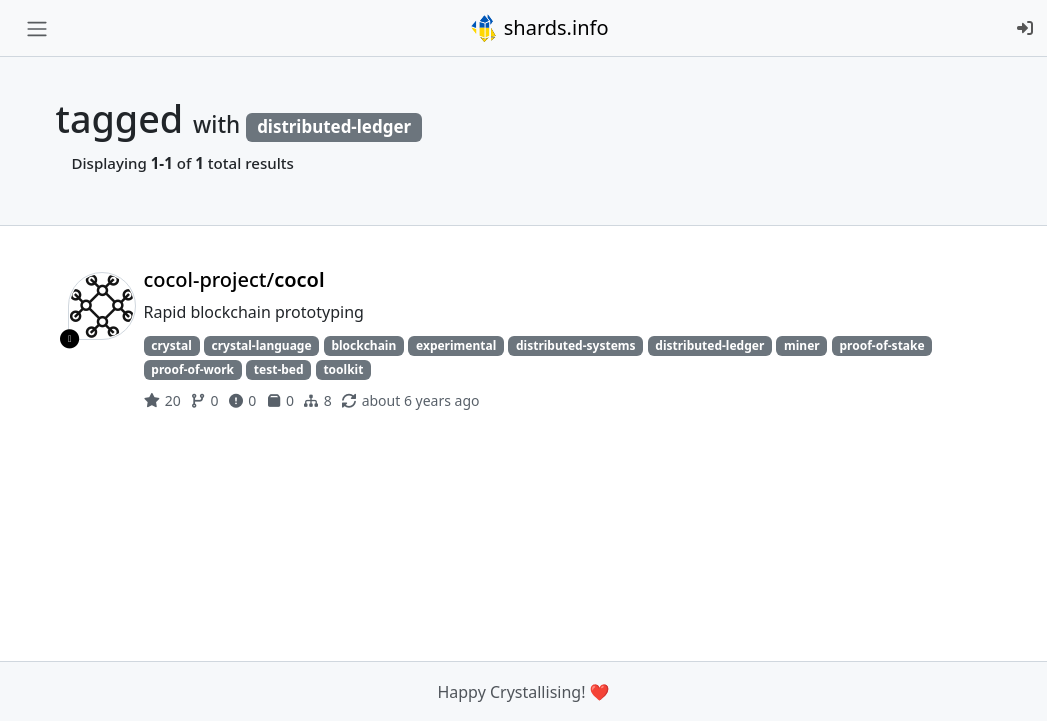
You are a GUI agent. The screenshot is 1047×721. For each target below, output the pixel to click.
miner (802, 345)
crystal (171, 345)
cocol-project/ (234, 279)
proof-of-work (192, 369)
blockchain (363, 345)
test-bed (279, 369)
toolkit (343, 369)
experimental (456, 345)
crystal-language (261, 345)
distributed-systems (576, 345)
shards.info (539, 28)
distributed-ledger (709, 345)
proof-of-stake (881, 345)
